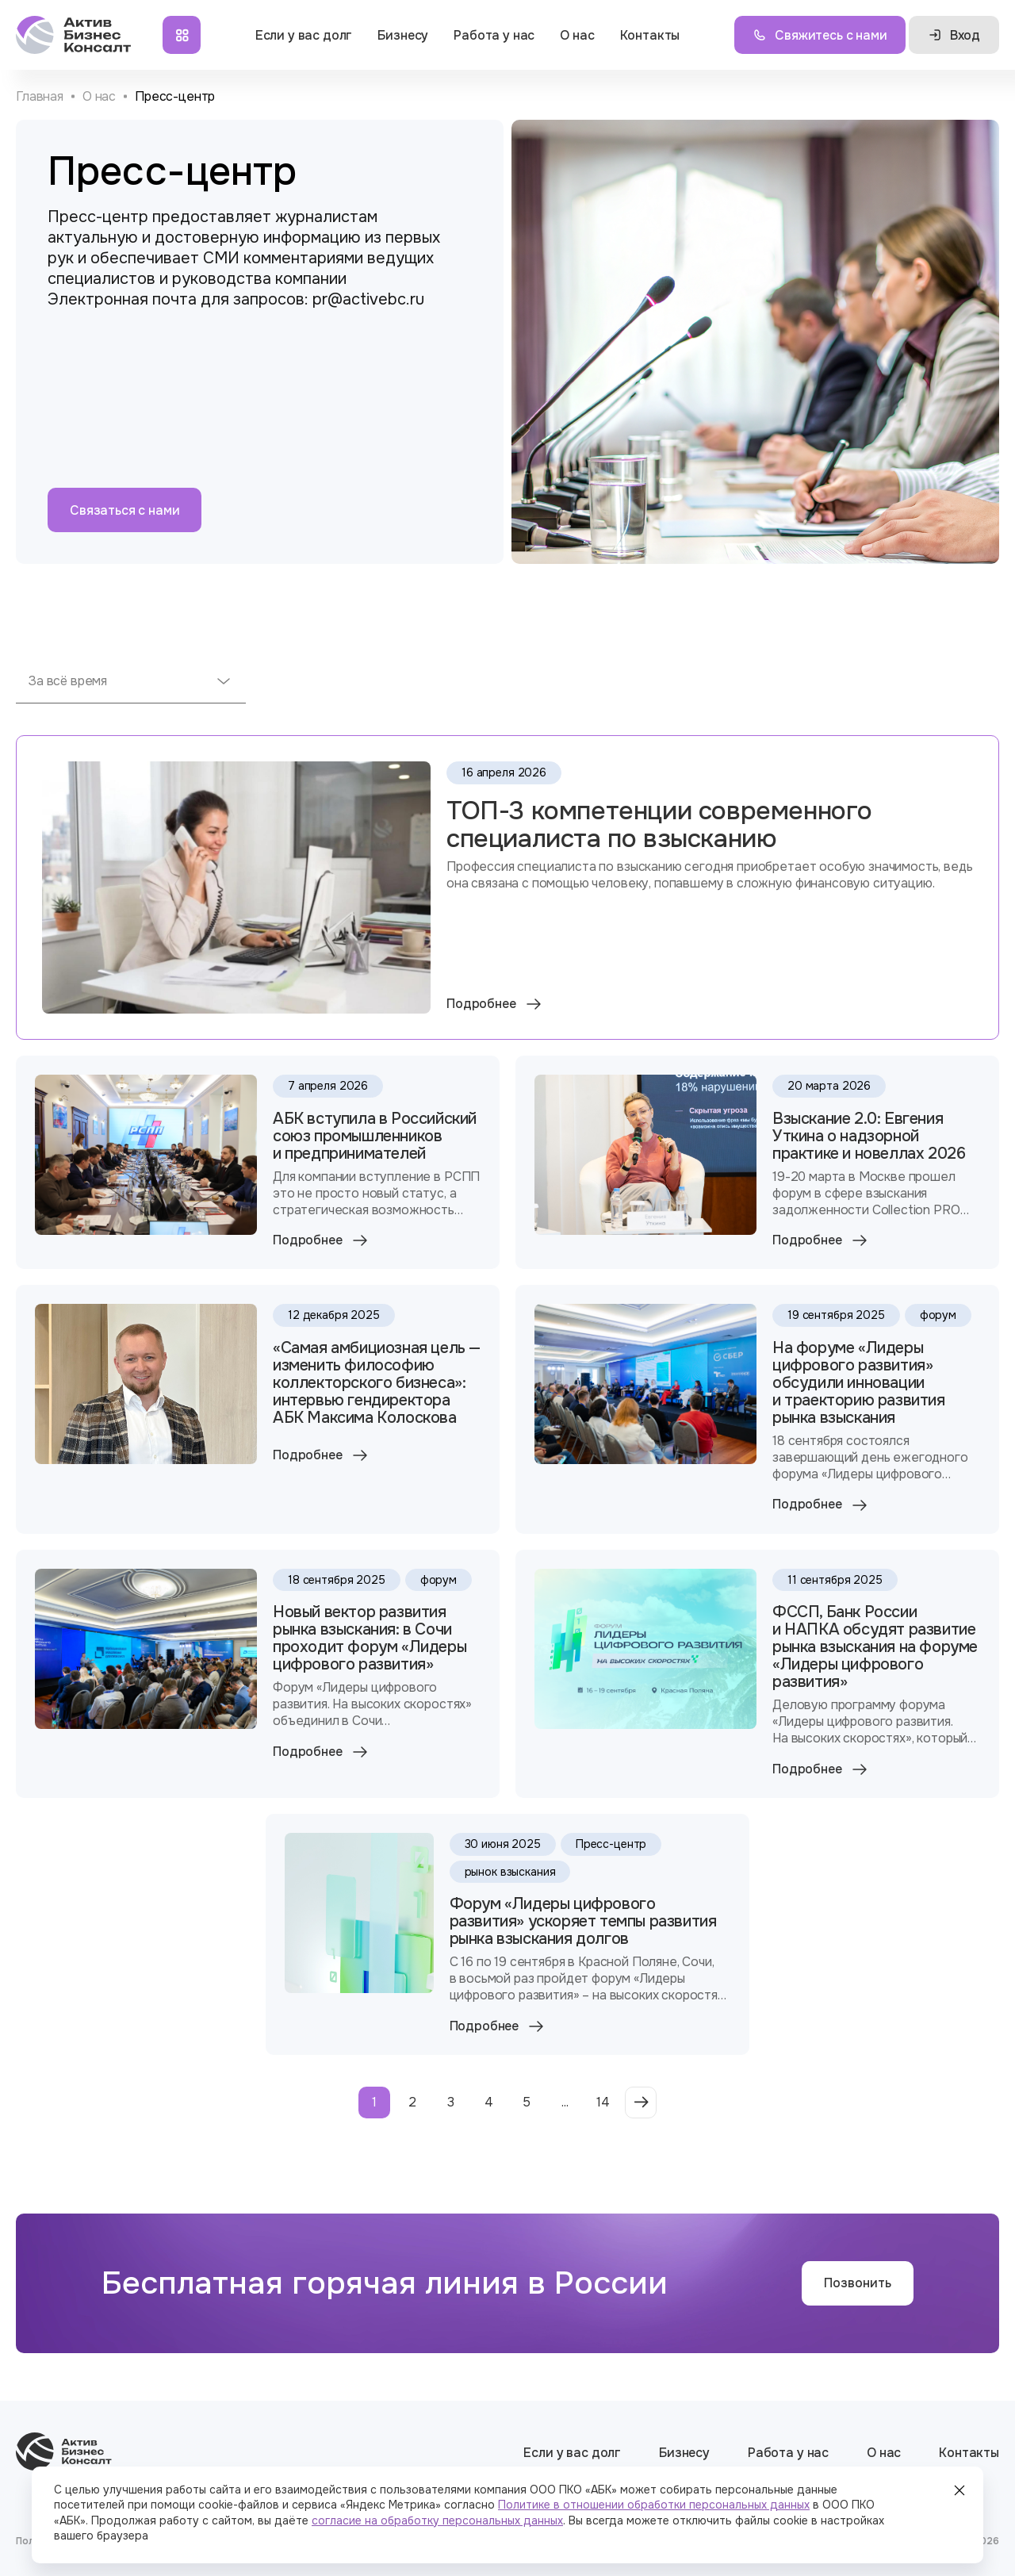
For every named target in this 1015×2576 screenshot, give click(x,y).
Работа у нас (494, 35)
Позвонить (857, 2283)
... (565, 2102)
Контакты (650, 35)
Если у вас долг (304, 35)
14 (603, 2102)
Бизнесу (402, 35)
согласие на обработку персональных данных (437, 2520)
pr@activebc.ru (368, 299)
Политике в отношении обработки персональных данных (654, 2504)
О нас (577, 35)
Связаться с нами (124, 510)
